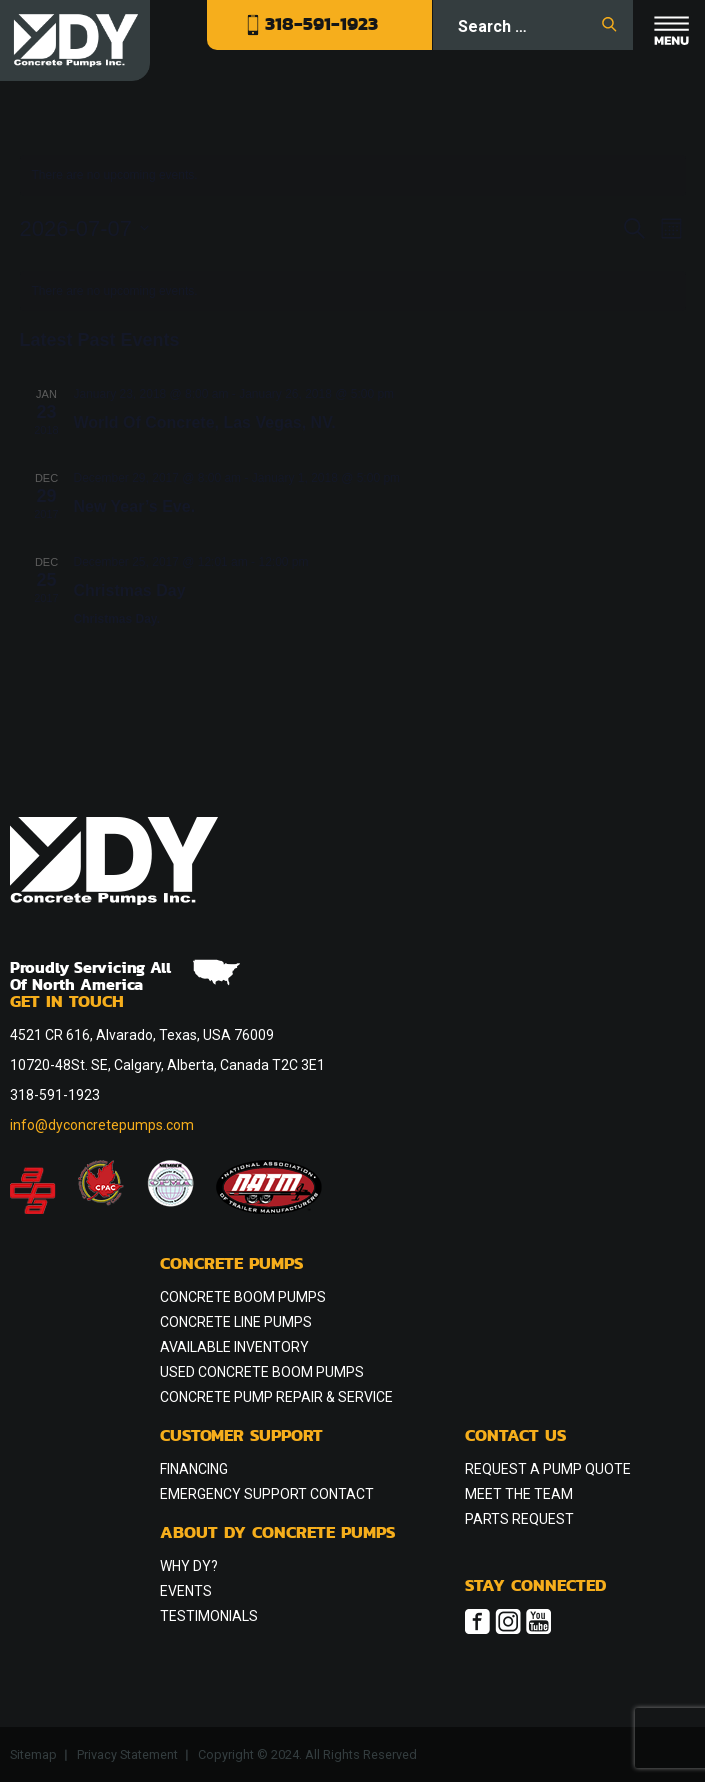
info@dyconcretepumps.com (102, 1125)
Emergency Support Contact (267, 1494)
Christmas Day (130, 590)
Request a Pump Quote (548, 1469)
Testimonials (209, 1616)
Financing (194, 1469)
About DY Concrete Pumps (277, 1534)
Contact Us (515, 1437)
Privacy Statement (127, 1754)
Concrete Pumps (231, 1265)
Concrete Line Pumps (236, 1322)
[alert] (353, 291)
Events (186, 1591)
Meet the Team (519, 1494)
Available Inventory (234, 1347)
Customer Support (241, 1437)
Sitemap (33, 1754)
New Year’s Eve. (135, 506)
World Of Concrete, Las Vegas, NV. (205, 422)
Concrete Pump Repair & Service (276, 1397)
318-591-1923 (312, 23)
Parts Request (519, 1519)
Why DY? (189, 1566)
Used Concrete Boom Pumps (262, 1372)
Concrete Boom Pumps (243, 1297)
